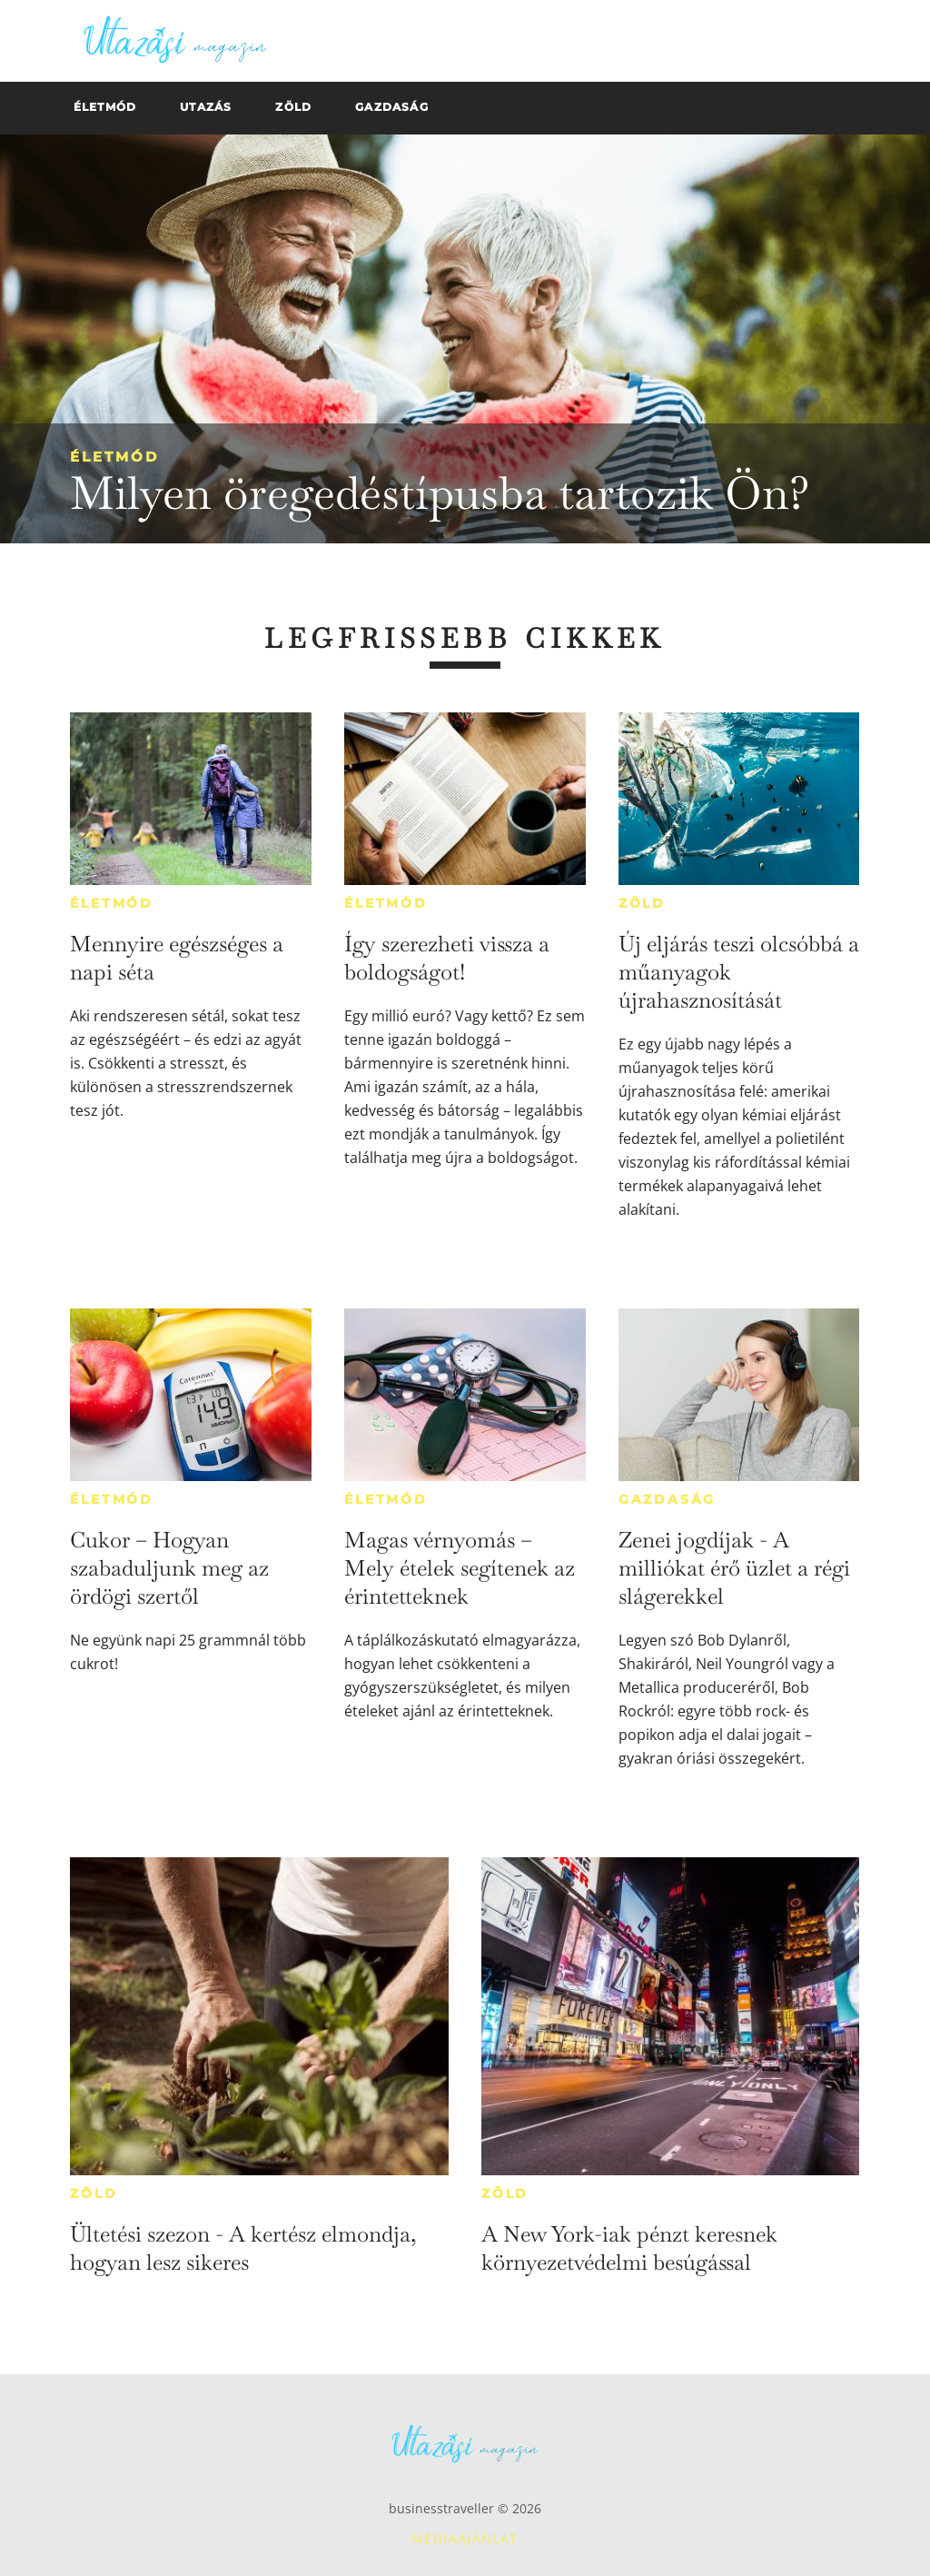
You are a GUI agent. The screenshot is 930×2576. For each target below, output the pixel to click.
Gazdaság (667, 1499)
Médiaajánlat (465, 2538)
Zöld (642, 903)
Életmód (114, 456)
